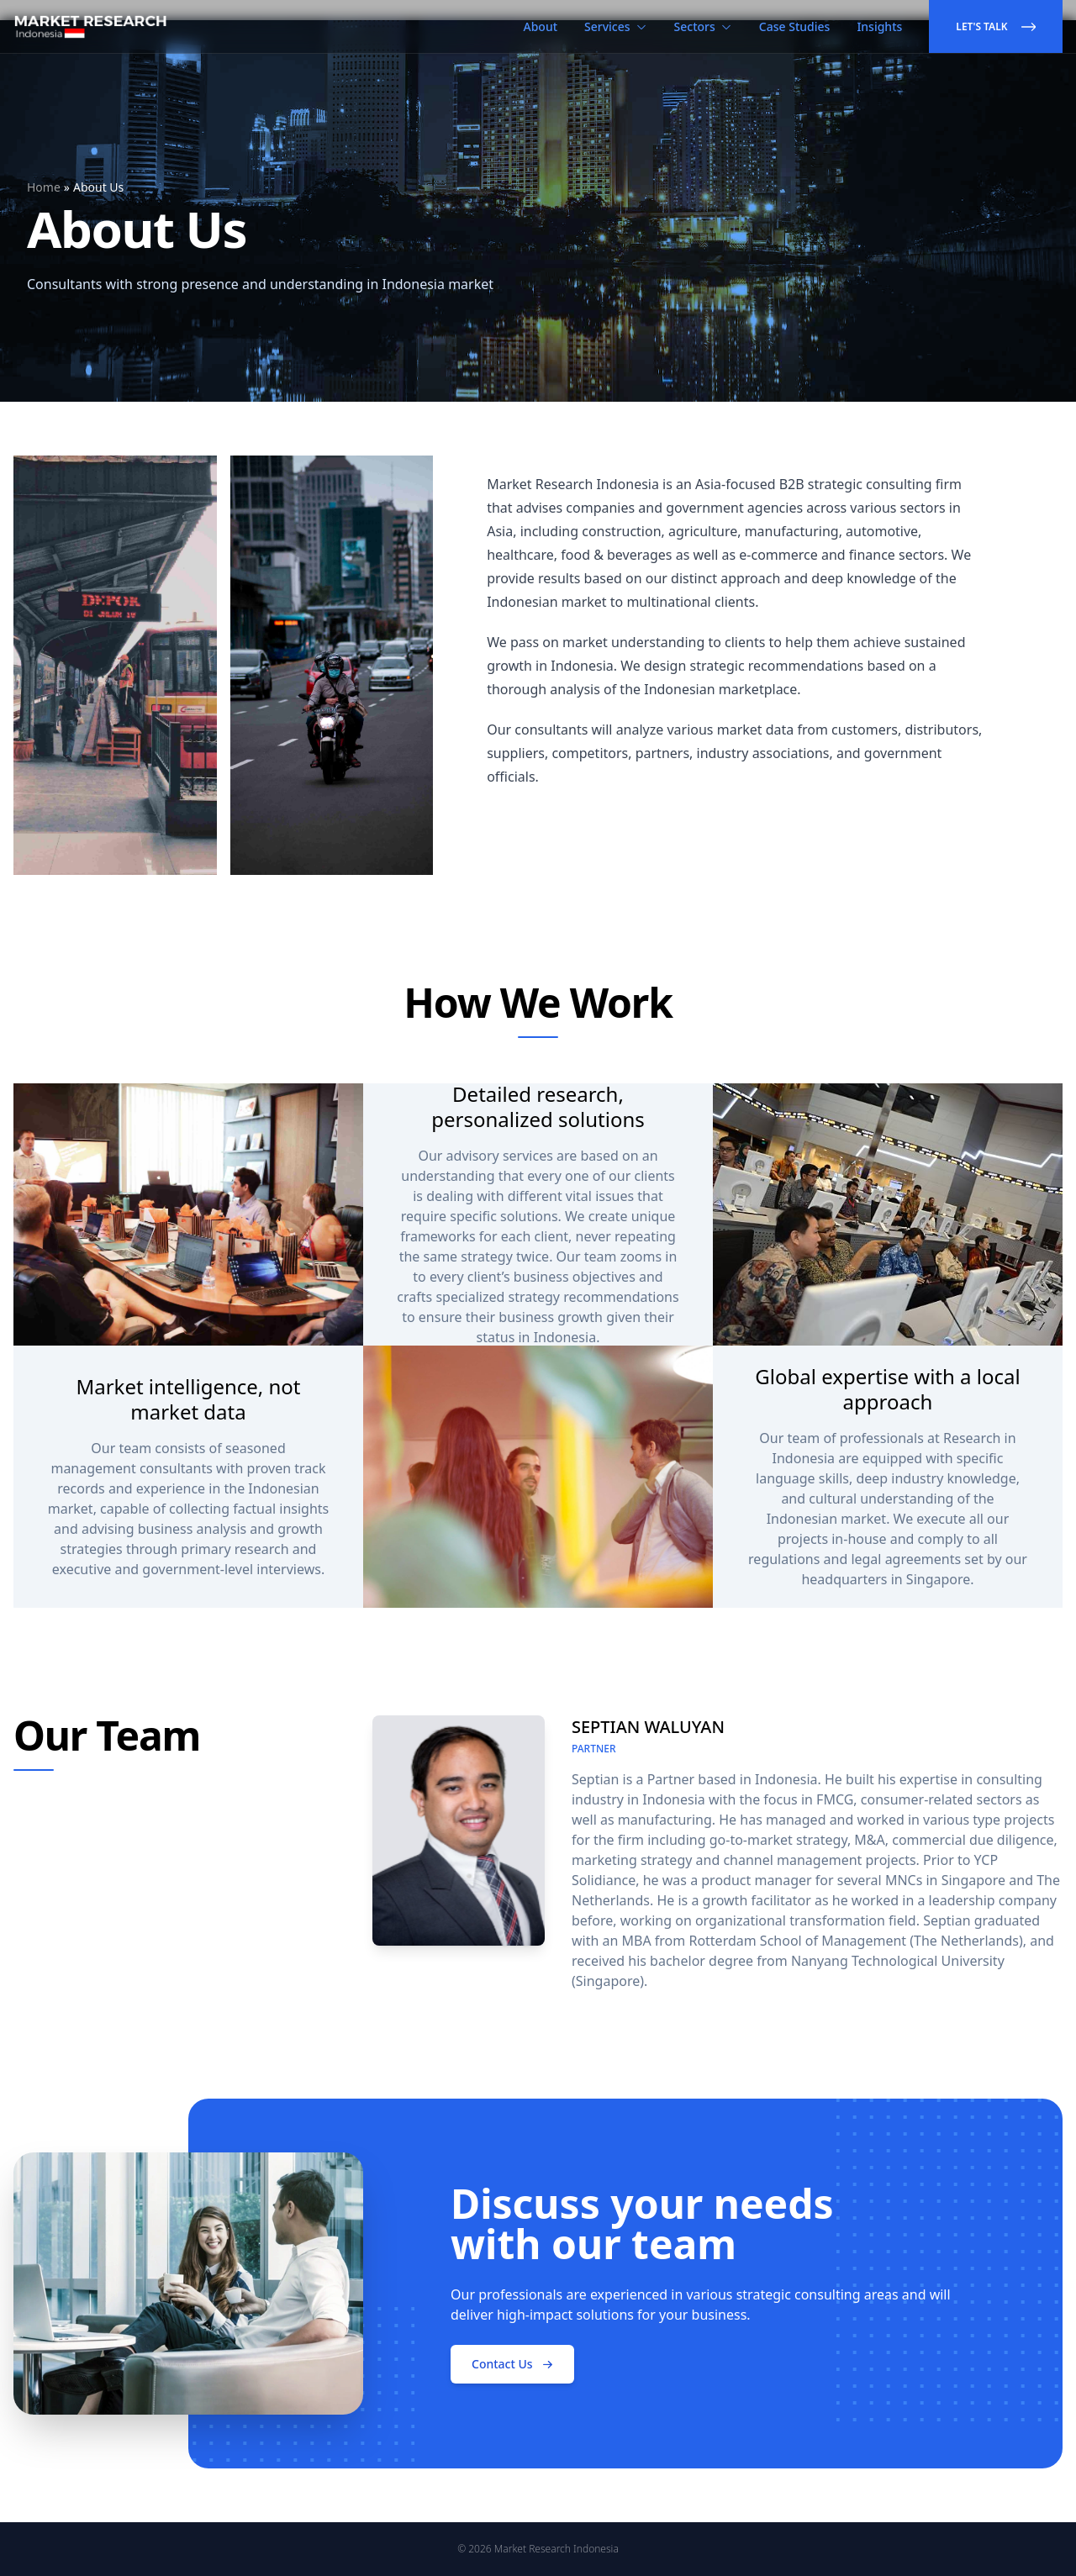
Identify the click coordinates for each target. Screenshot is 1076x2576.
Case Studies (795, 26)
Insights (879, 26)
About (541, 26)
